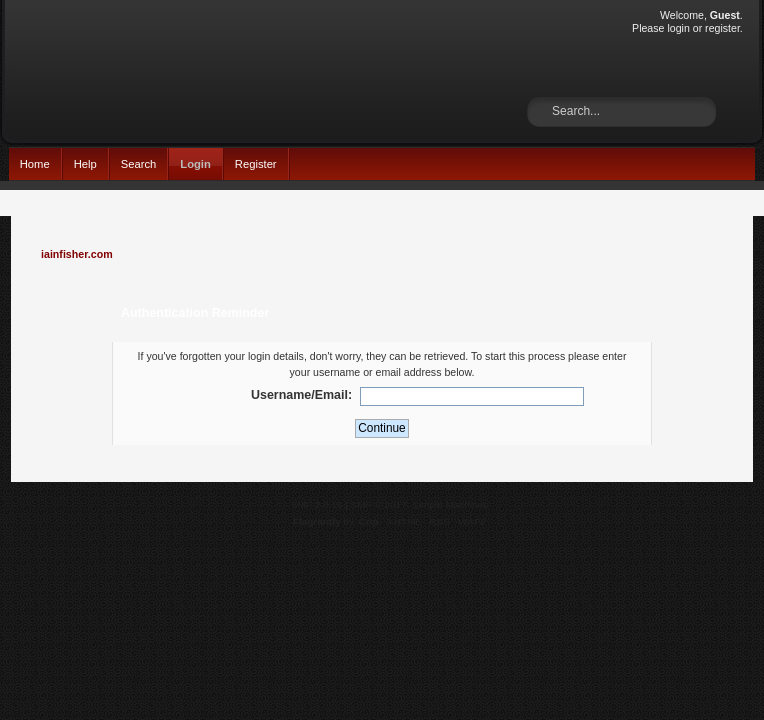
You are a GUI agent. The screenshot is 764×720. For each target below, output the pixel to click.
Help (85, 164)
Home (35, 164)
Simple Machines (450, 504)
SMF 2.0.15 (317, 504)
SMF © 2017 (379, 504)
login (678, 28)
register (722, 28)
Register (256, 164)
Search (139, 164)
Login (195, 164)
